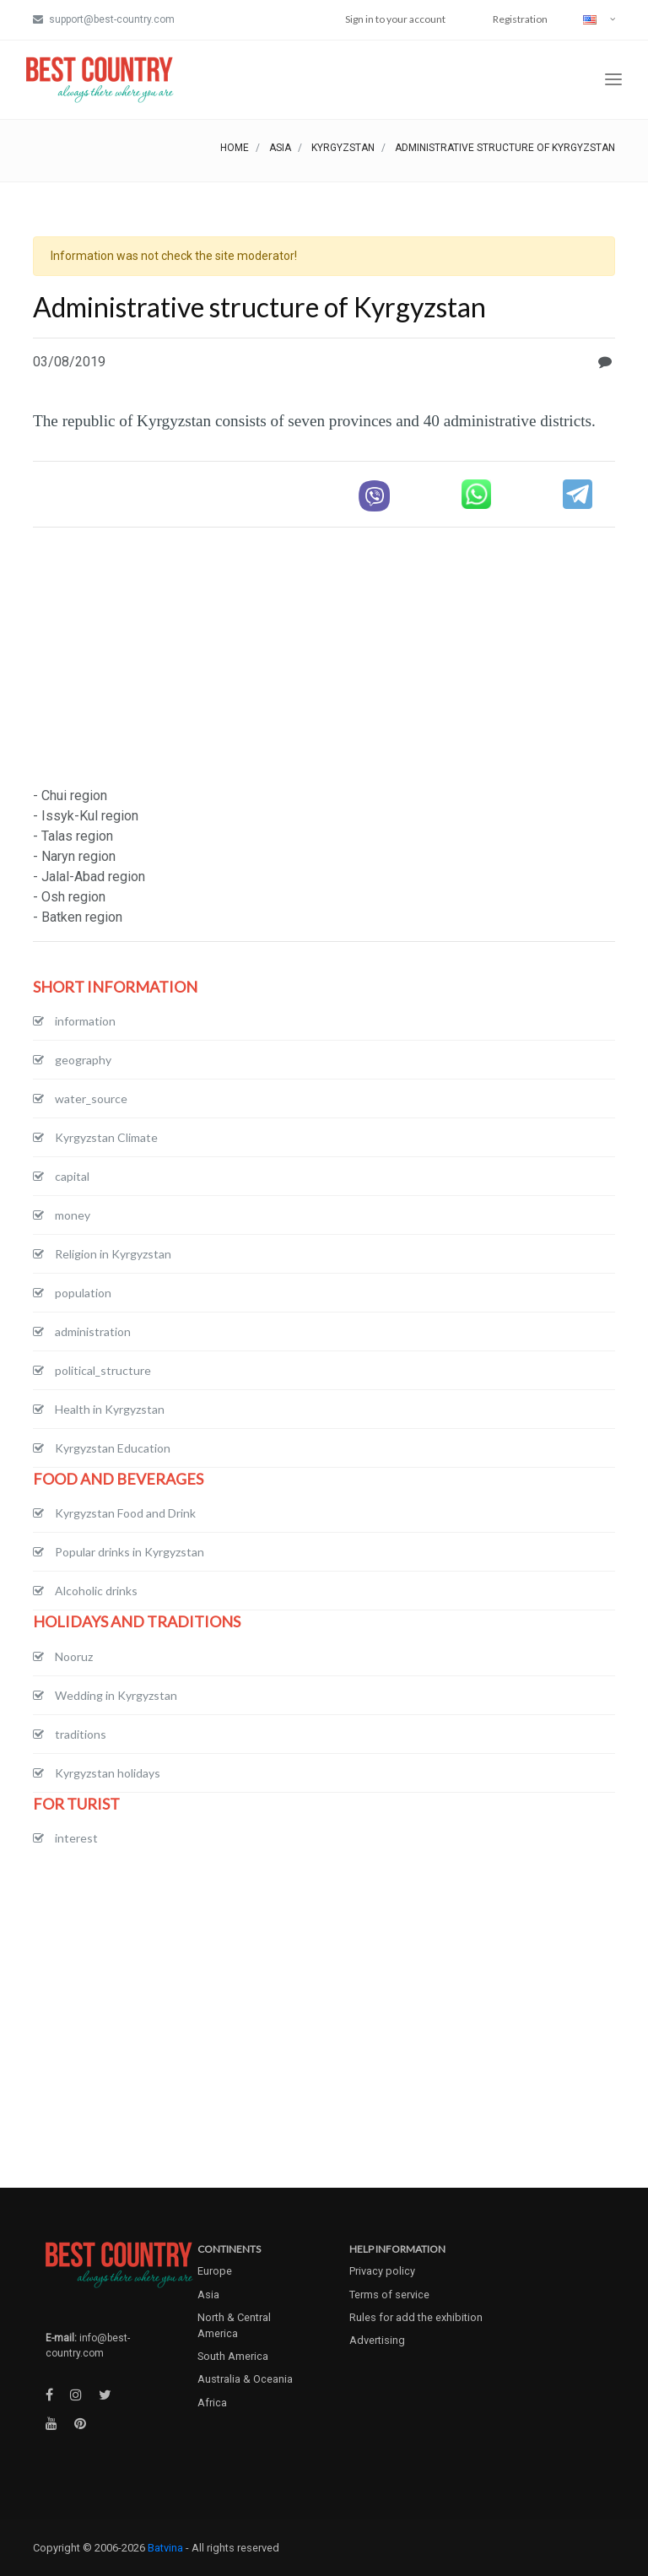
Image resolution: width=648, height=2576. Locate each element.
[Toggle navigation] (613, 80)
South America (232, 2356)
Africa (212, 2402)
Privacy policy (382, 2271)
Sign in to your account (395, 19)
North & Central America (234, 2325)
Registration (520, 19)
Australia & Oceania (245, 2379)
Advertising (377, 2340)
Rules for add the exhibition (416, 2317)
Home (234, 148)
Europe (214, 2271)
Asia (280, 148)
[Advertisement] (324, 659)
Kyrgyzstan (343, 148)
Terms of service (389, 2294)
